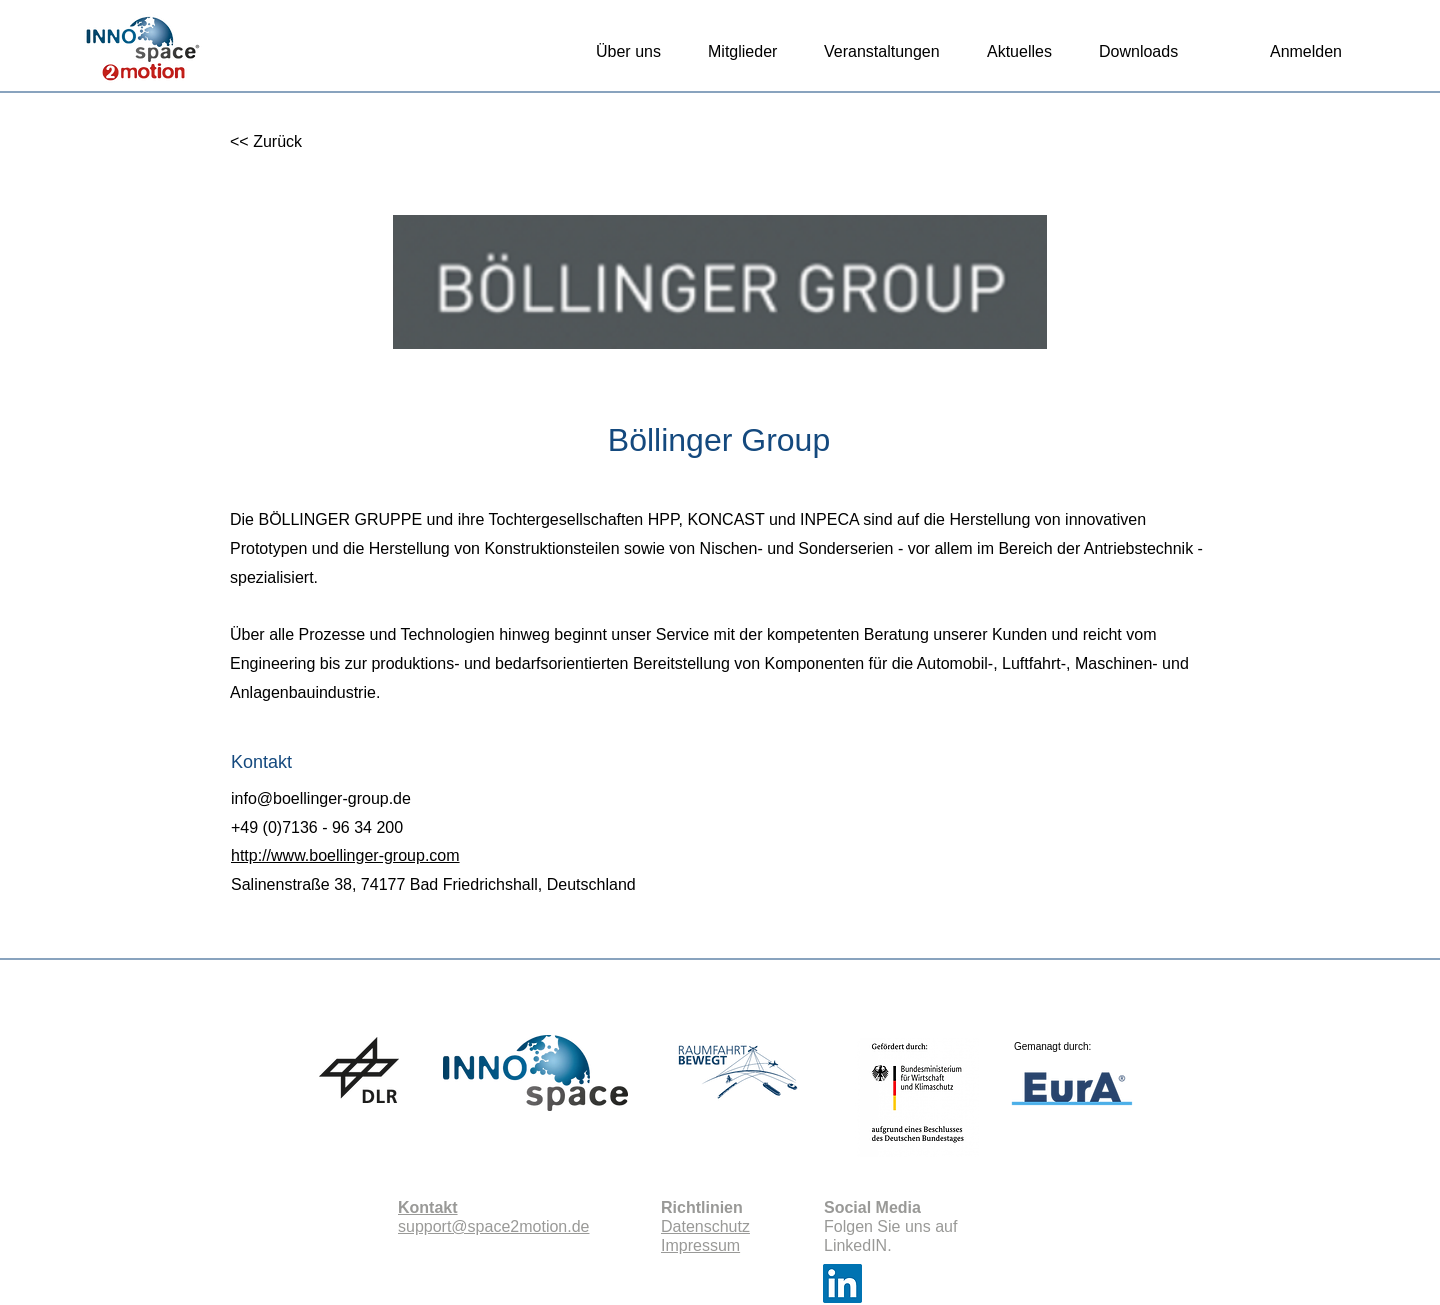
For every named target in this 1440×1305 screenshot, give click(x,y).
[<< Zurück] (295, 142)
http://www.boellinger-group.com (345, 855)
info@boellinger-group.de (321, 798)
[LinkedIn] (842, 1283)
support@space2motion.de (493, 1226)
